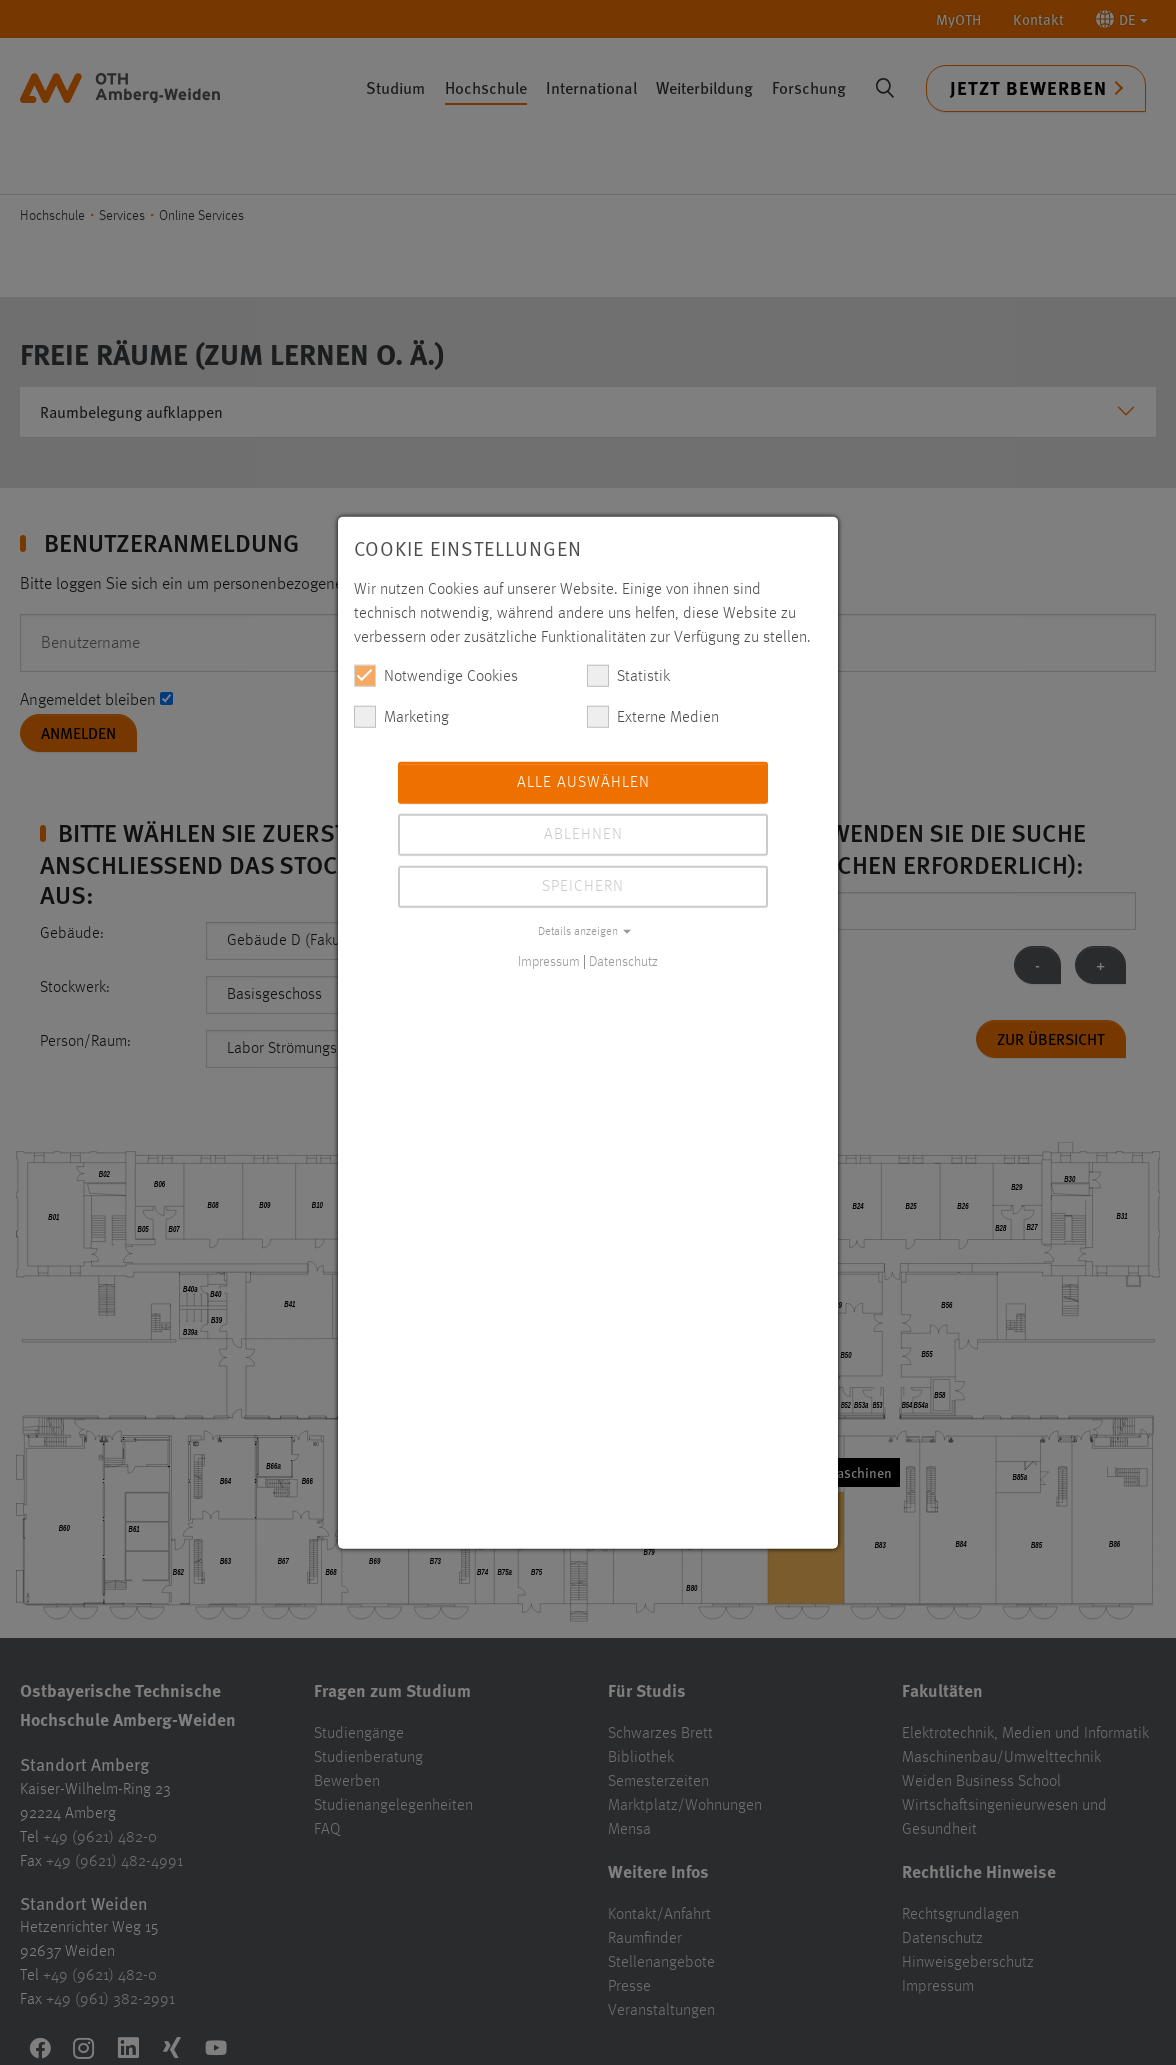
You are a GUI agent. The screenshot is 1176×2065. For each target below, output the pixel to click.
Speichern (583, 886)
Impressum (549, 961)
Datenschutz (623, 961)
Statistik (628, 675)
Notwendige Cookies (436, 675)
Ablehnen (583, 834)
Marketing (401, 716)
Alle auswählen (583, 782)
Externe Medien (653, 716)
